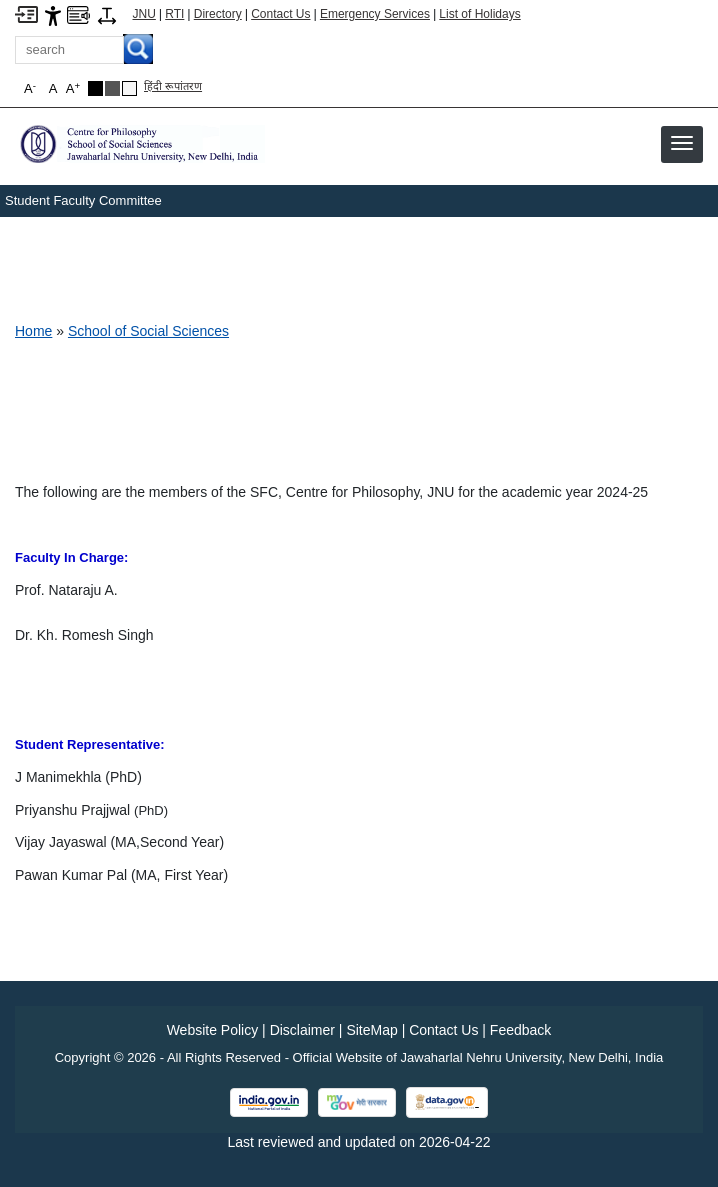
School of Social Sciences (148, 331)
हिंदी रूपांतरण (173, 86)
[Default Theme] (129, 88)
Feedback (520, 1030)
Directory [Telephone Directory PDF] (218, 14)
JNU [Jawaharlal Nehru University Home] (144, 14)
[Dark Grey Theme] (112, 88)
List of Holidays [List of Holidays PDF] (479, 14)
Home (33, 331)
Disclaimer (302, 1030)
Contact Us (280, 14)
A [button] (73, 88)
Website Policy (213, 1030)
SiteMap (371, 1030)
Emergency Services (375, 14)
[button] (682, 143)
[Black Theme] (95, 88)
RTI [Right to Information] (174, 14)
